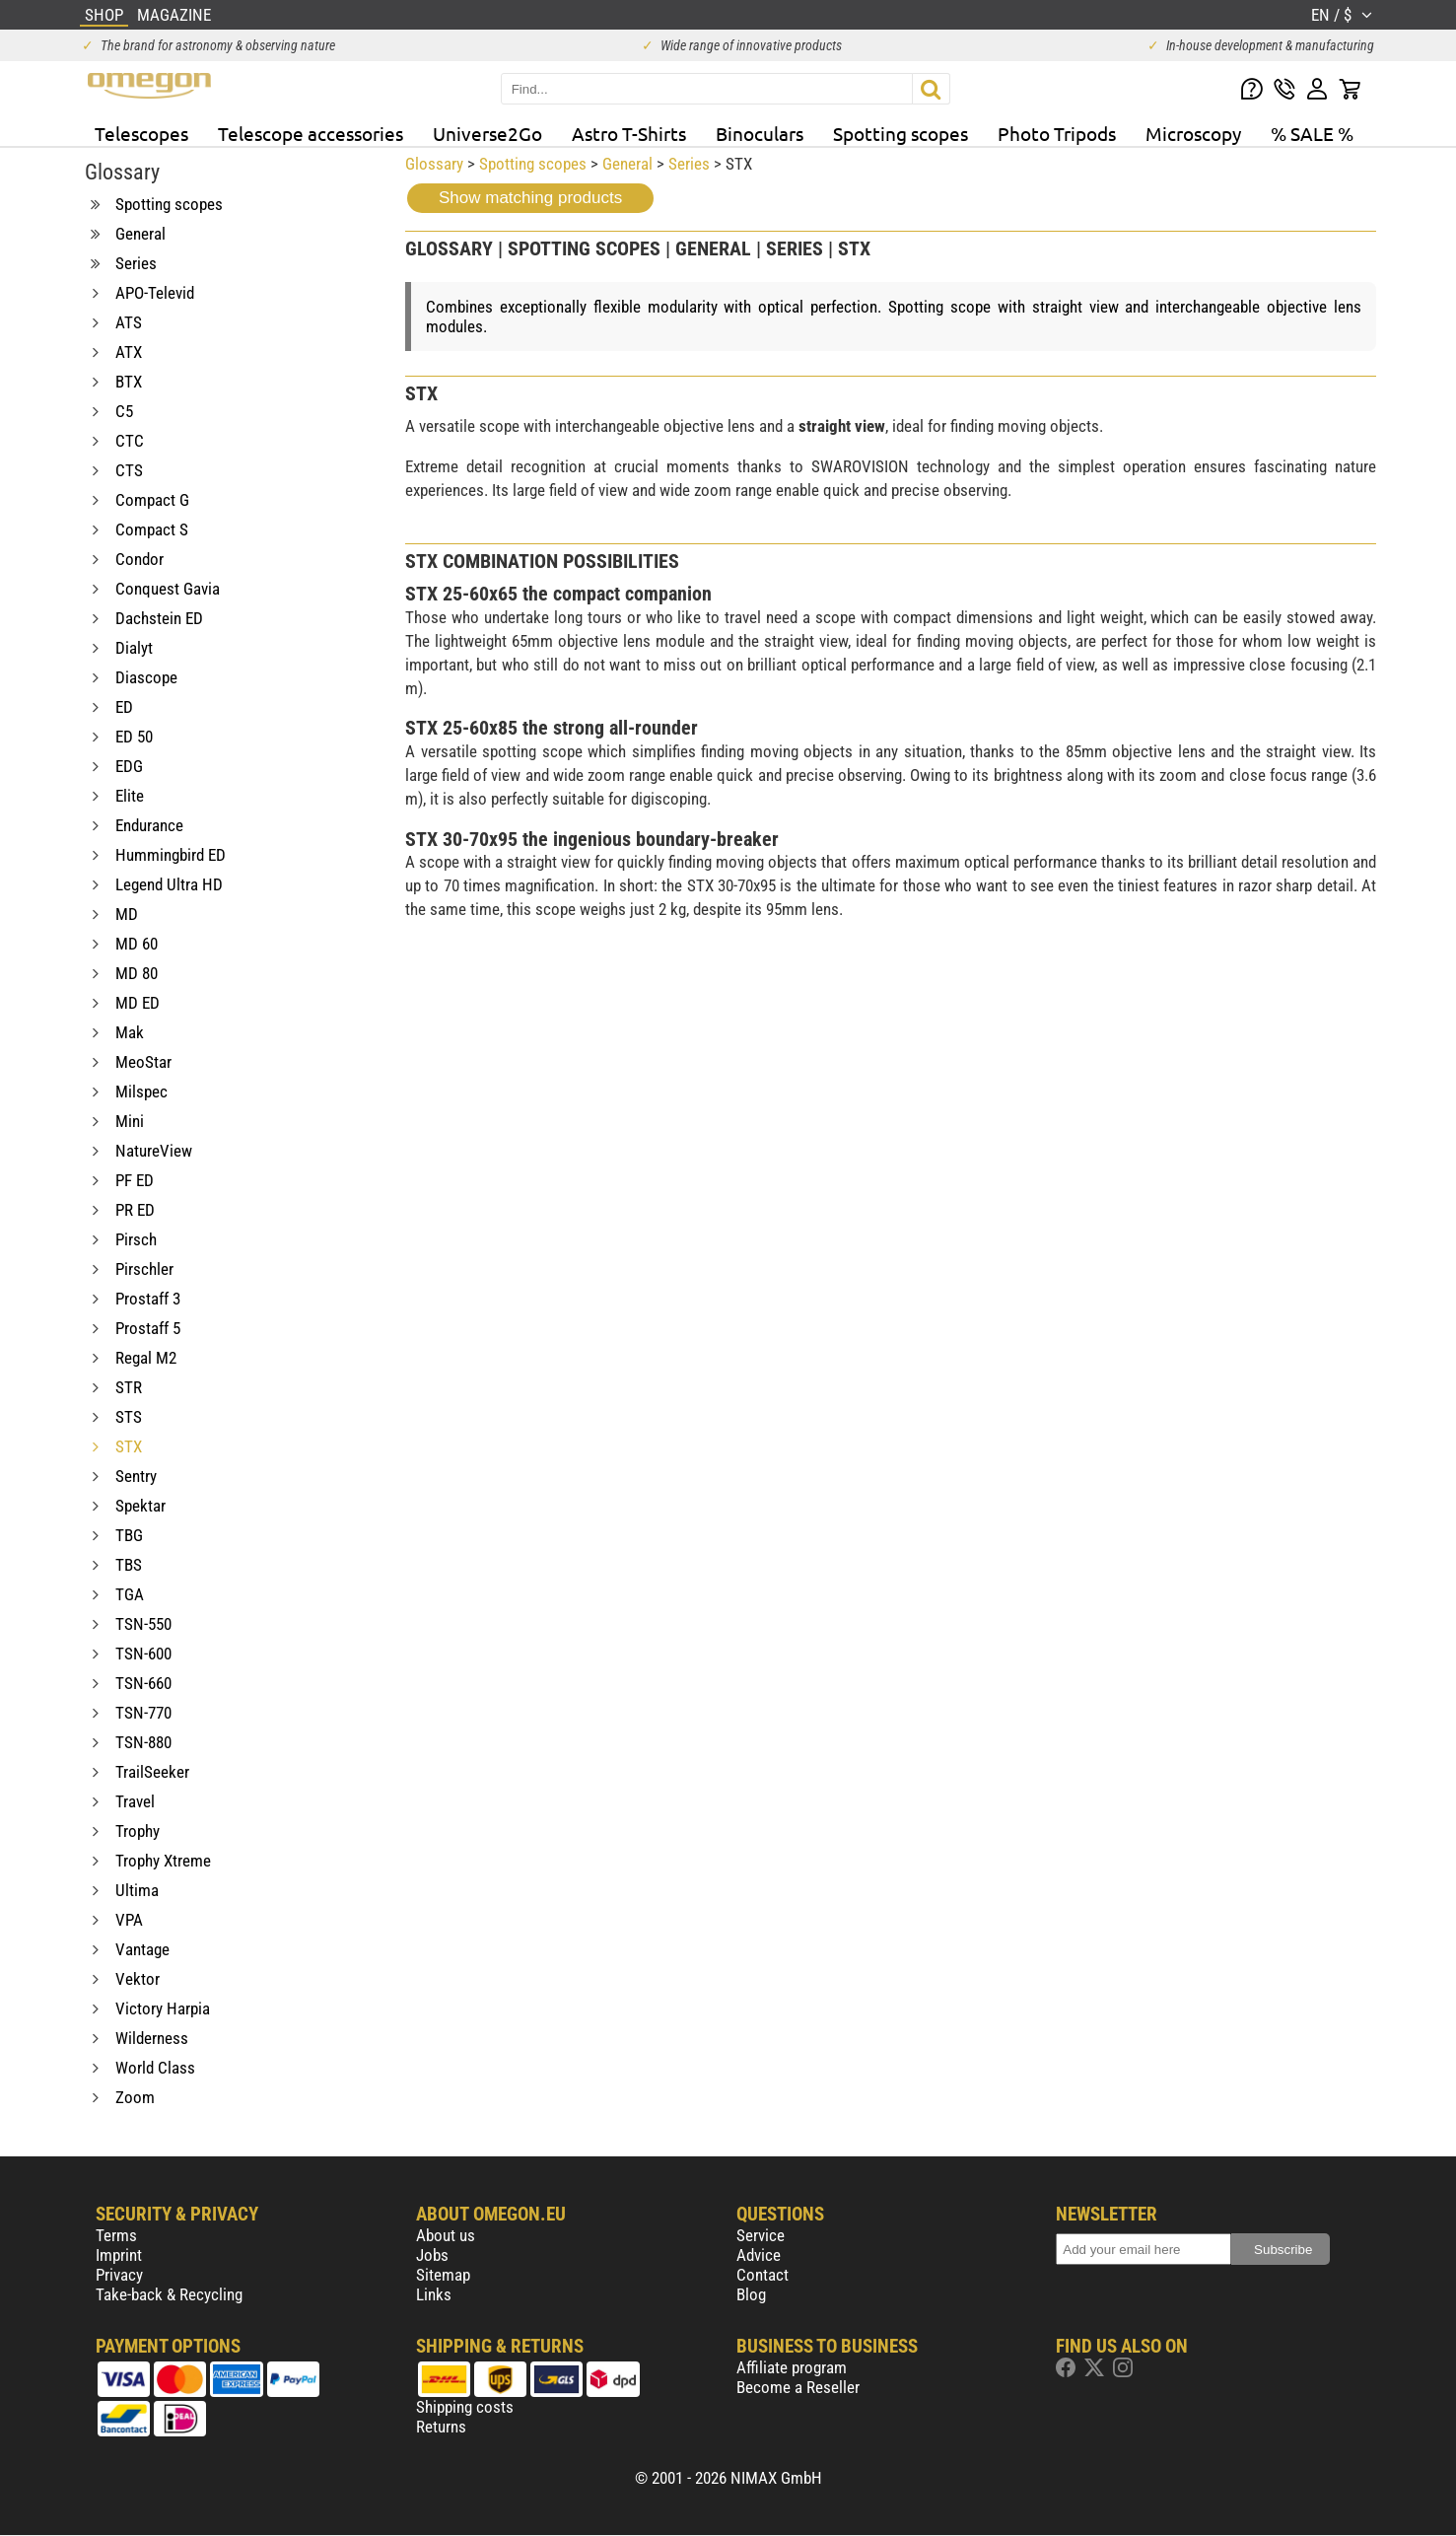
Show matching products (530, 197)
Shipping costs (465, 2407)
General (627, 164)
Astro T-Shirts (629, 133)
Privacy (119, 2275)
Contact (762, 2275)
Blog (751, 2294)
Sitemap (443, 2275)
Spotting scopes (900, 133)
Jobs (432, 2255)
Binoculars (759, 133)
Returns (441, 2426)
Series (689, 164)
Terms (116, 2235)
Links (433, 2294)
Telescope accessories (310, 133)
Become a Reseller (798, 2387)
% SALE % (1312, 133)
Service (760, 2235)
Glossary (434, 164)
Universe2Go (487, 133)
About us (445, 2235)
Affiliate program (791, 2367)
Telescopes (141, 133)
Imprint (119, 2255)
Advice (758, 2255)
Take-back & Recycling (169, 2294)
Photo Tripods (1057, 133)
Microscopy (1193, 133)
